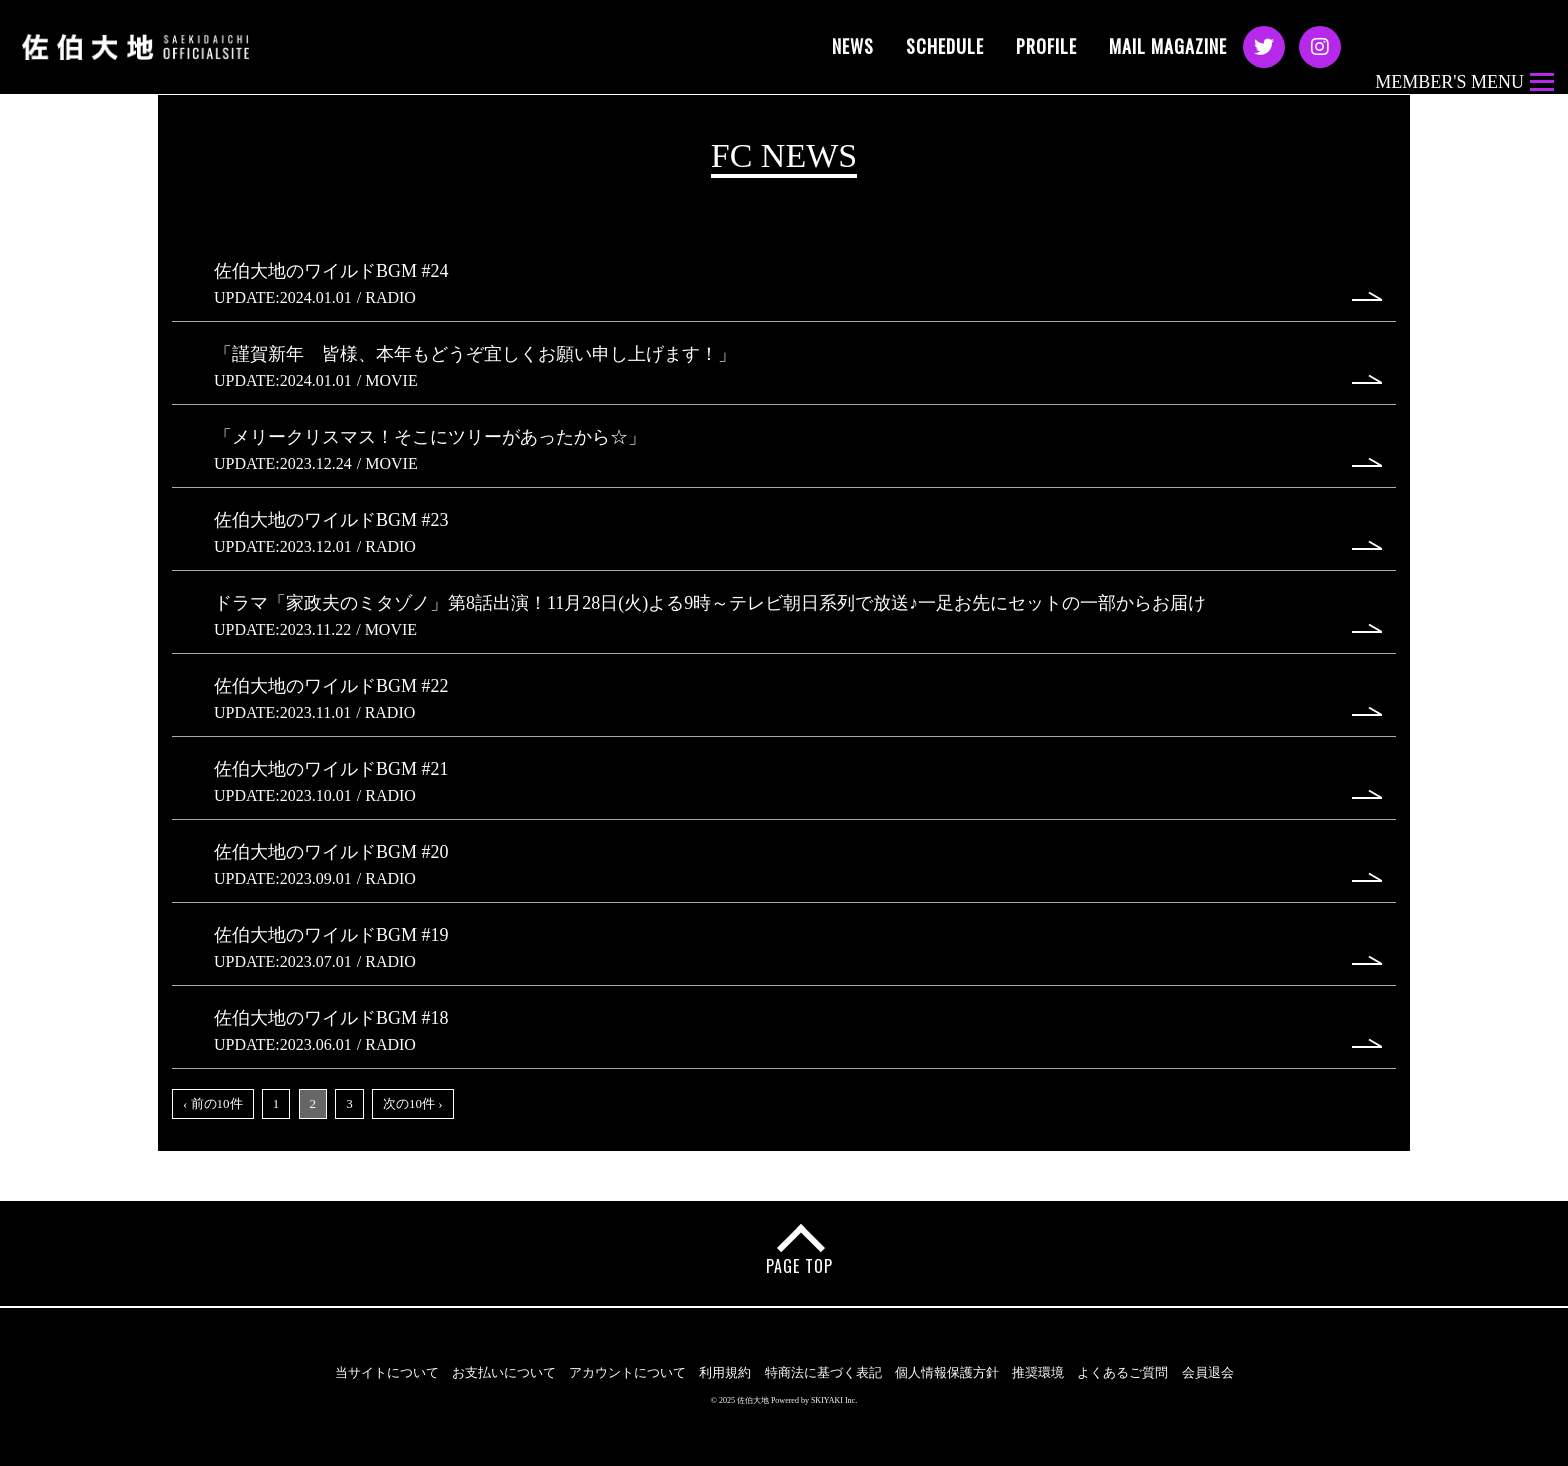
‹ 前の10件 (213, 1103)
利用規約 (725, 1372)
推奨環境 (1038, 1372)
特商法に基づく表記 (823, 1372)
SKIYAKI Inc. (834, 1400)
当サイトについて (387, 1372)
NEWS (853, 46)
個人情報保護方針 (947, 1372)
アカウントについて (627, 1372)
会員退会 (1208, 1372)
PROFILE (1046, 46)
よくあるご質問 (1122, 1372)
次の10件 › (413, 1103)
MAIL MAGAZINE (1168, 46)
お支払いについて (504, 1372)
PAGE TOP (799, 1266)
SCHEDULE (945, 46)
